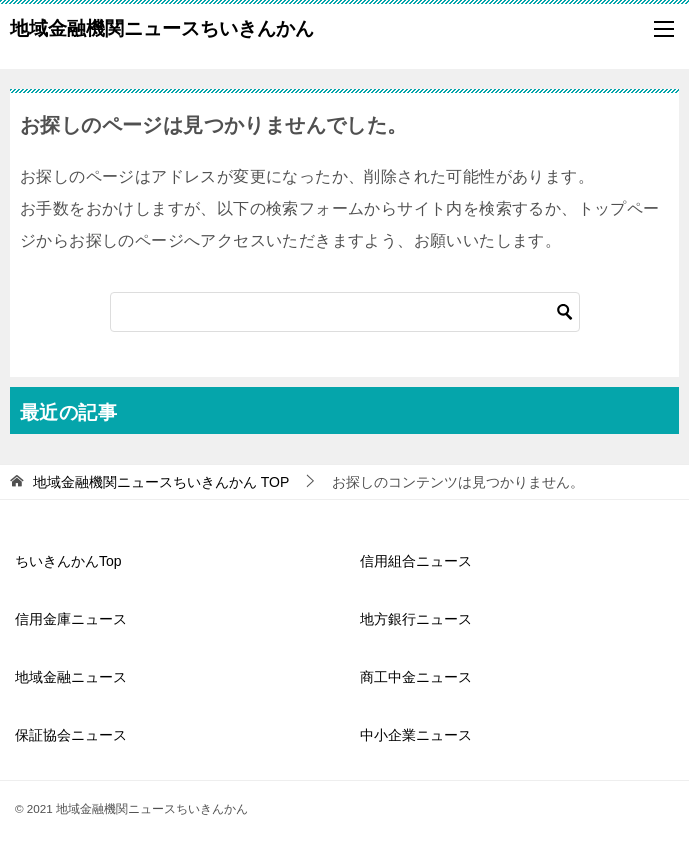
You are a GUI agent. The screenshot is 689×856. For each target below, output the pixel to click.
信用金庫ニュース (71, 619)
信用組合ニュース (416, 561)
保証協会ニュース (71, 735)
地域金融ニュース (71, 677)
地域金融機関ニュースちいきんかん (162, 26)
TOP (161, 482)
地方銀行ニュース (416, 619)
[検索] (345, 312)
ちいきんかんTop (68, 561)
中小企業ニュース (416, 735)
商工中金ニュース (416, 677)
